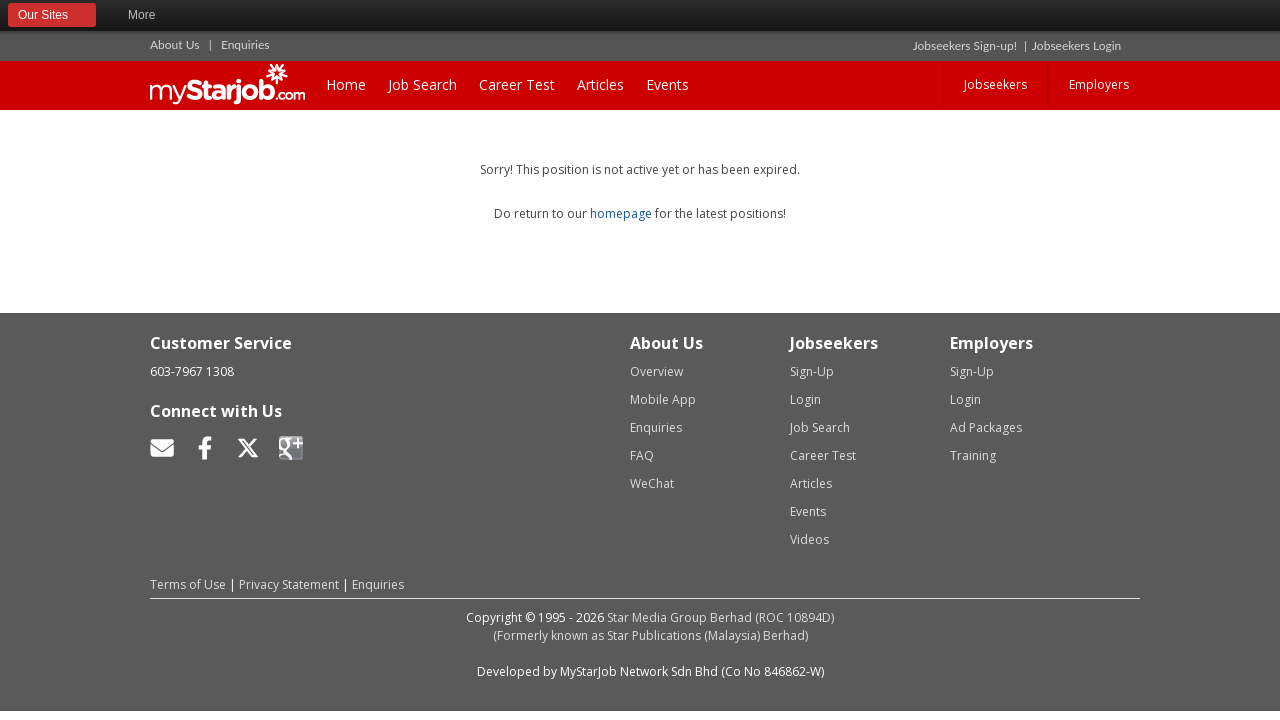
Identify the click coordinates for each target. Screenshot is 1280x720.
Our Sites (52, 15)
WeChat (652, 483)
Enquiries (245, 44)
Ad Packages (986, 427)
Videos (809, 539)
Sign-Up (812, 371)
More (150, 15)
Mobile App (663, 399)
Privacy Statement (289, 584)
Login (805, 399)
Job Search (422, 84)
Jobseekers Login (1076, 45)
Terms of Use (188, 584)
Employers (1099, 84)
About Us (174, 44)
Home (346, 84)
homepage (621, 213)
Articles (600, 84)
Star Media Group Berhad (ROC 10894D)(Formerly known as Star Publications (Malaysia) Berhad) (664, 626)
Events (667, 84)
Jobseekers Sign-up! (965, 45)
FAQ (642, 455)
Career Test (517, 84)
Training (973, 455)
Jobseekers (995, 84)
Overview (656, 371)
